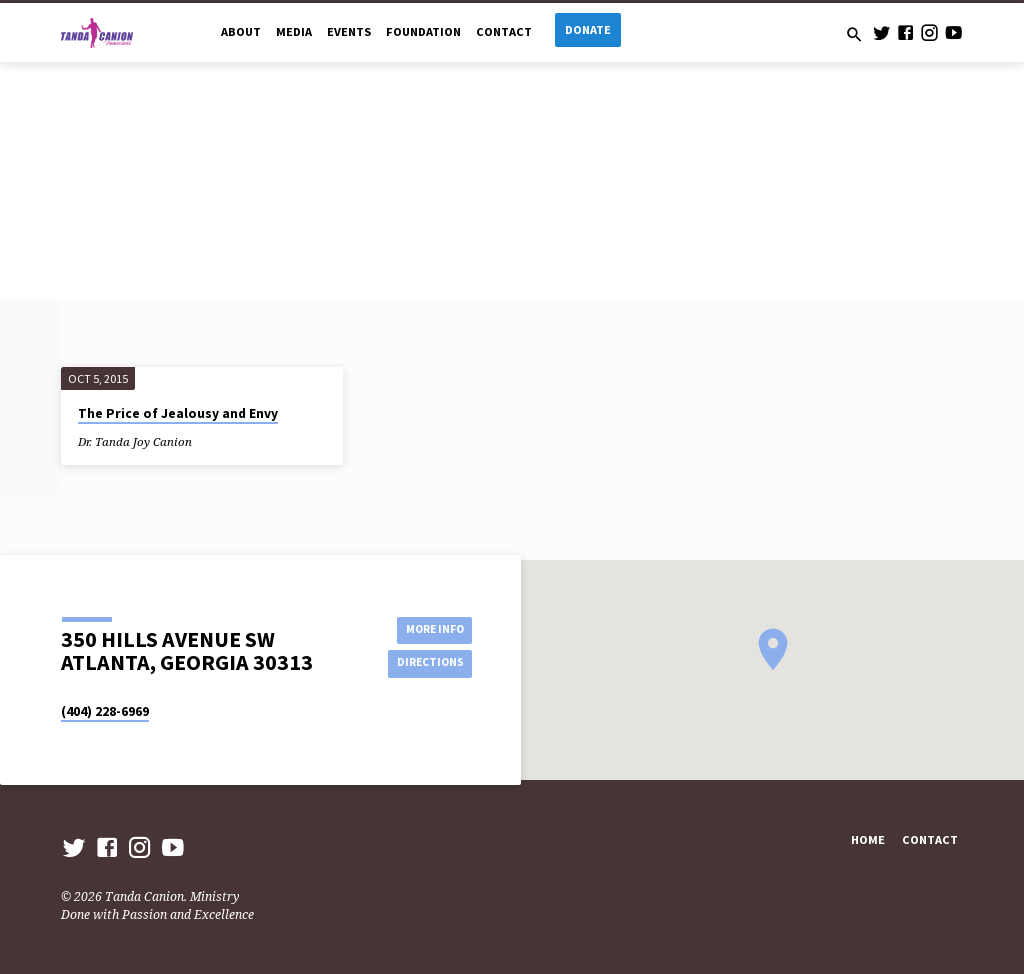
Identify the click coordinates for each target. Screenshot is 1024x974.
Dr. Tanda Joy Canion (135, 441)
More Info (427, 627)
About (241, 31)
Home (868, 839)
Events (349, 31)
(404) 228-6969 (105, 711)
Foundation (423, 31)
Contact (504, 31)
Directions (427, 663)
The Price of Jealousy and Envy (178, 413)
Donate (588, 29)
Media (294, 31)
